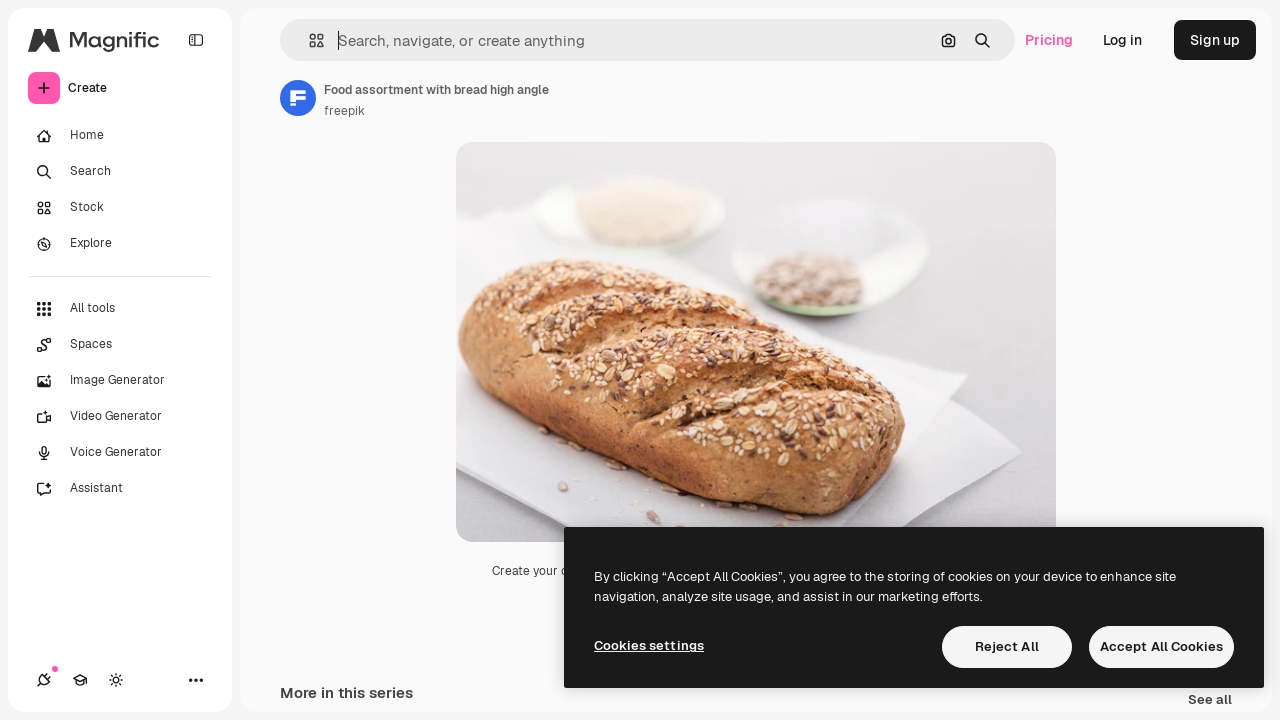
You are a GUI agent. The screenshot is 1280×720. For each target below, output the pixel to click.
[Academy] (80, 680)
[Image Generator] (120, 381)
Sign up (1215, 40)
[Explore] (120, 244)
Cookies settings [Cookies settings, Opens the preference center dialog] (649, 645)
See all (1210, 700)
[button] (308, 40)
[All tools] (120, 309)
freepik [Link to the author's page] (344, 111)
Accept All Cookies (1161, 646)
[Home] (120, 136)
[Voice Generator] (120, 453)
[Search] (120, 172)
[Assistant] (120, 489)
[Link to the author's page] (298, 98)
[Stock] (120, 208)
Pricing (1049, 40)
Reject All (1007, 646)
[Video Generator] (120, 417)
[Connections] (44, 680)
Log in (1122, 40)
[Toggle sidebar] (196, 40)
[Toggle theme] (116, 680)
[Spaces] (120, 345)
